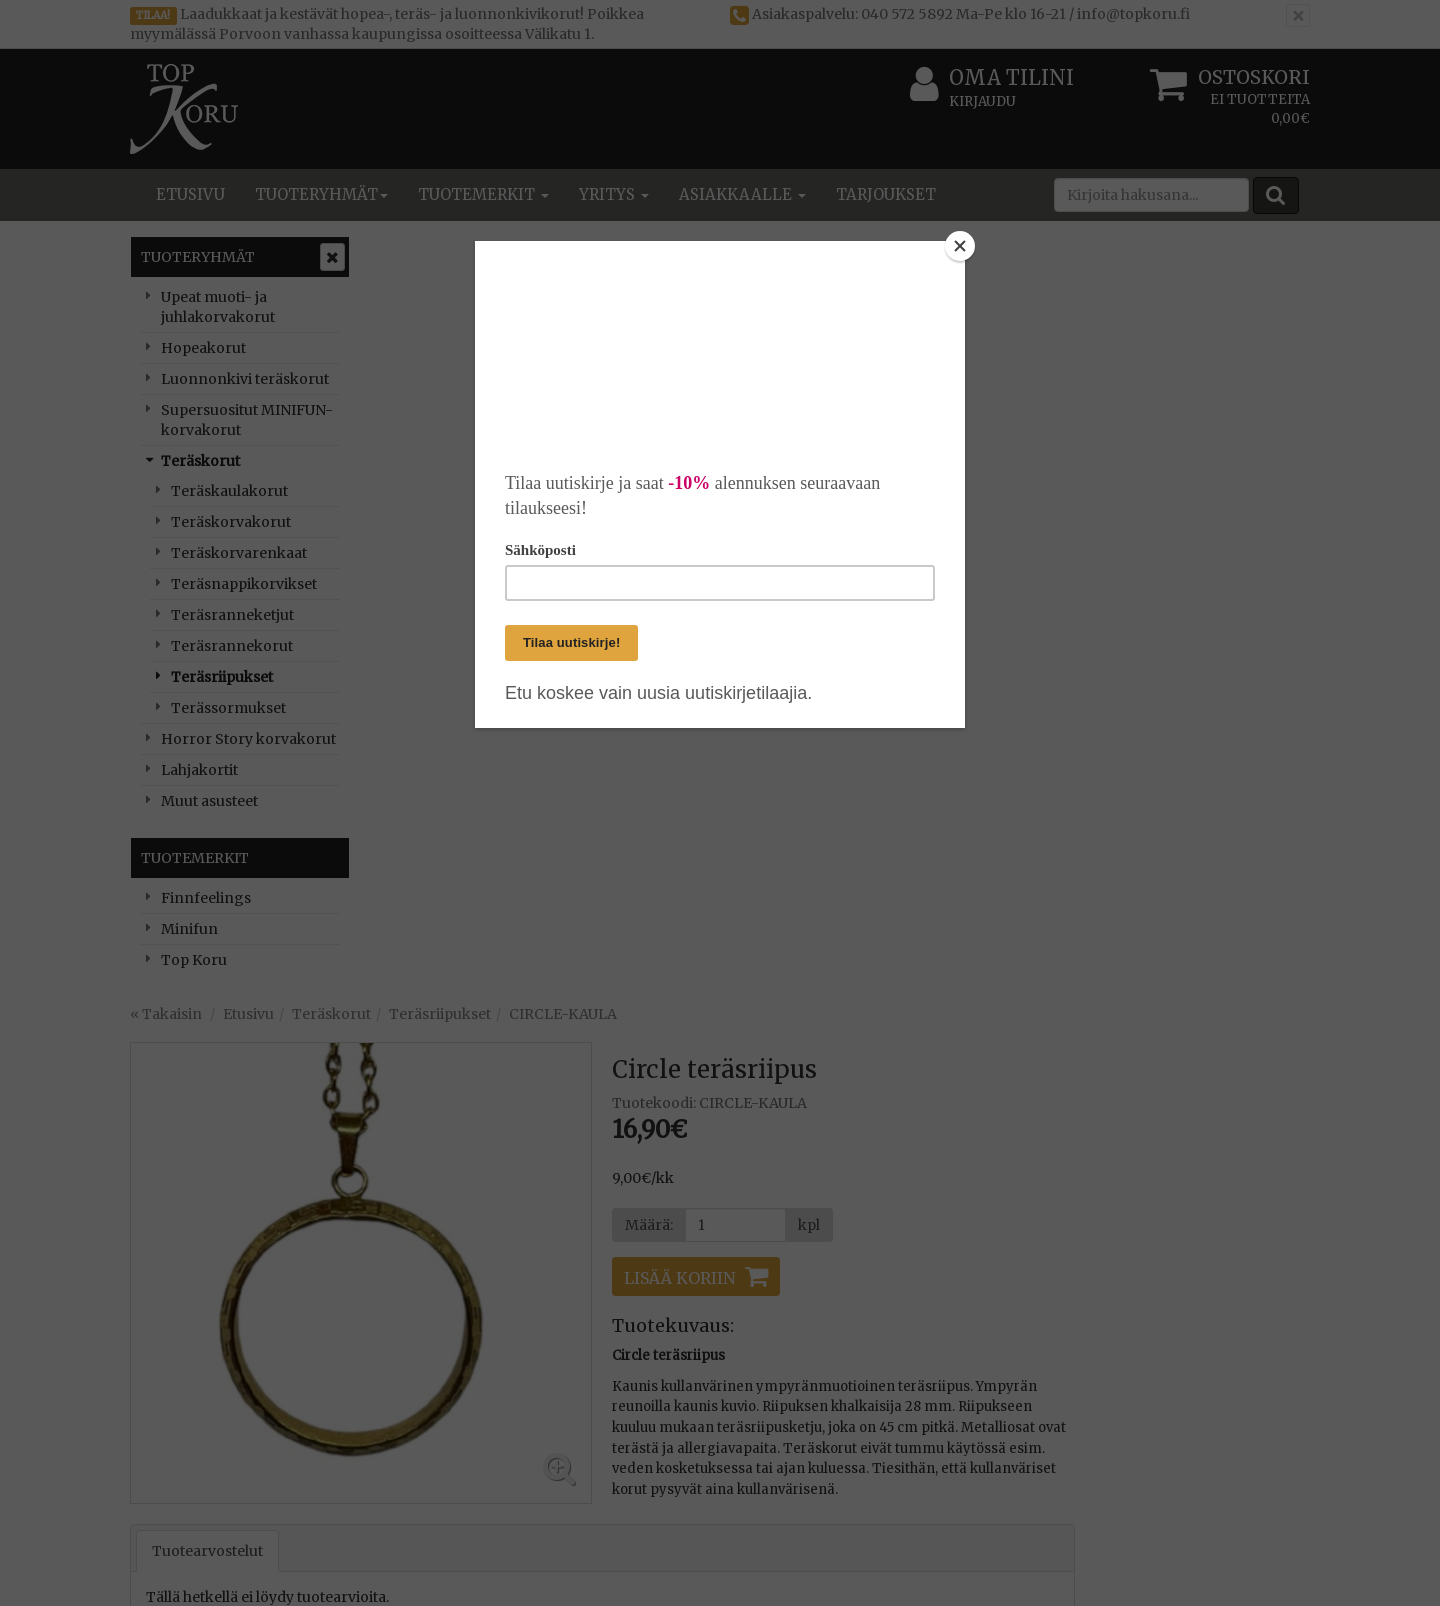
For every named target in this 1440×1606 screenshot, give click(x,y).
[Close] (960, 246)
